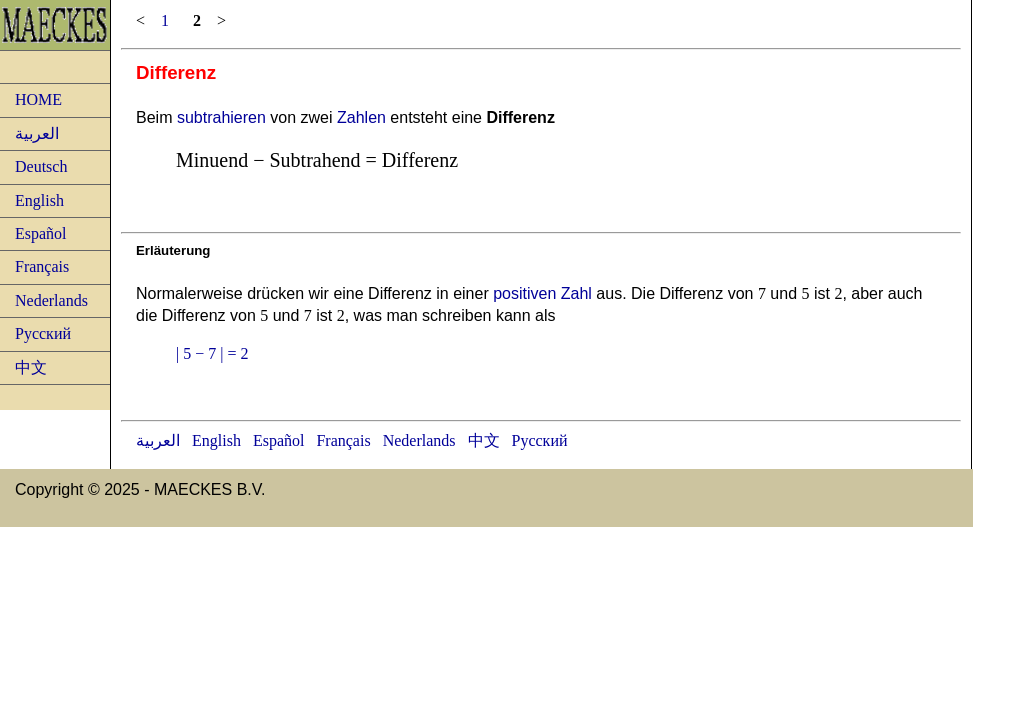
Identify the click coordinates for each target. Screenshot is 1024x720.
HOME (38, 99)
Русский (43, 333)
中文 (31, 367)
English (39, 200)
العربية (37, 133)
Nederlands (51, 300)
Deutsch (41, 166)
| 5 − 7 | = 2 (212, 353)
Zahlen (361, 117)
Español (41, 233)
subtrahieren (221, 117)
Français (42, 266)
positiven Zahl (542, 293)
